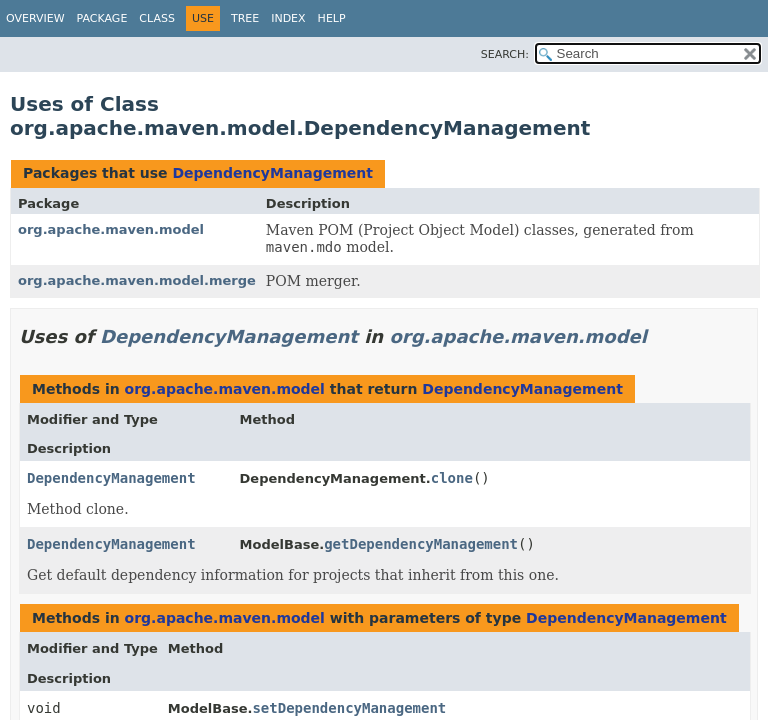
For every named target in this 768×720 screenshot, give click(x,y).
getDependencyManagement (421, 544)
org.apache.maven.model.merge (137, 280)
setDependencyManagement (349, 708)
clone (452, 478)
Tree (245, 18)
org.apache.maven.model (111, 229)
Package (102, 18)
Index (288, 18)
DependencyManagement (272, 173)
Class (157, 18)
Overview (35, 18)
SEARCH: (505, 54)
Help (332, 18)
